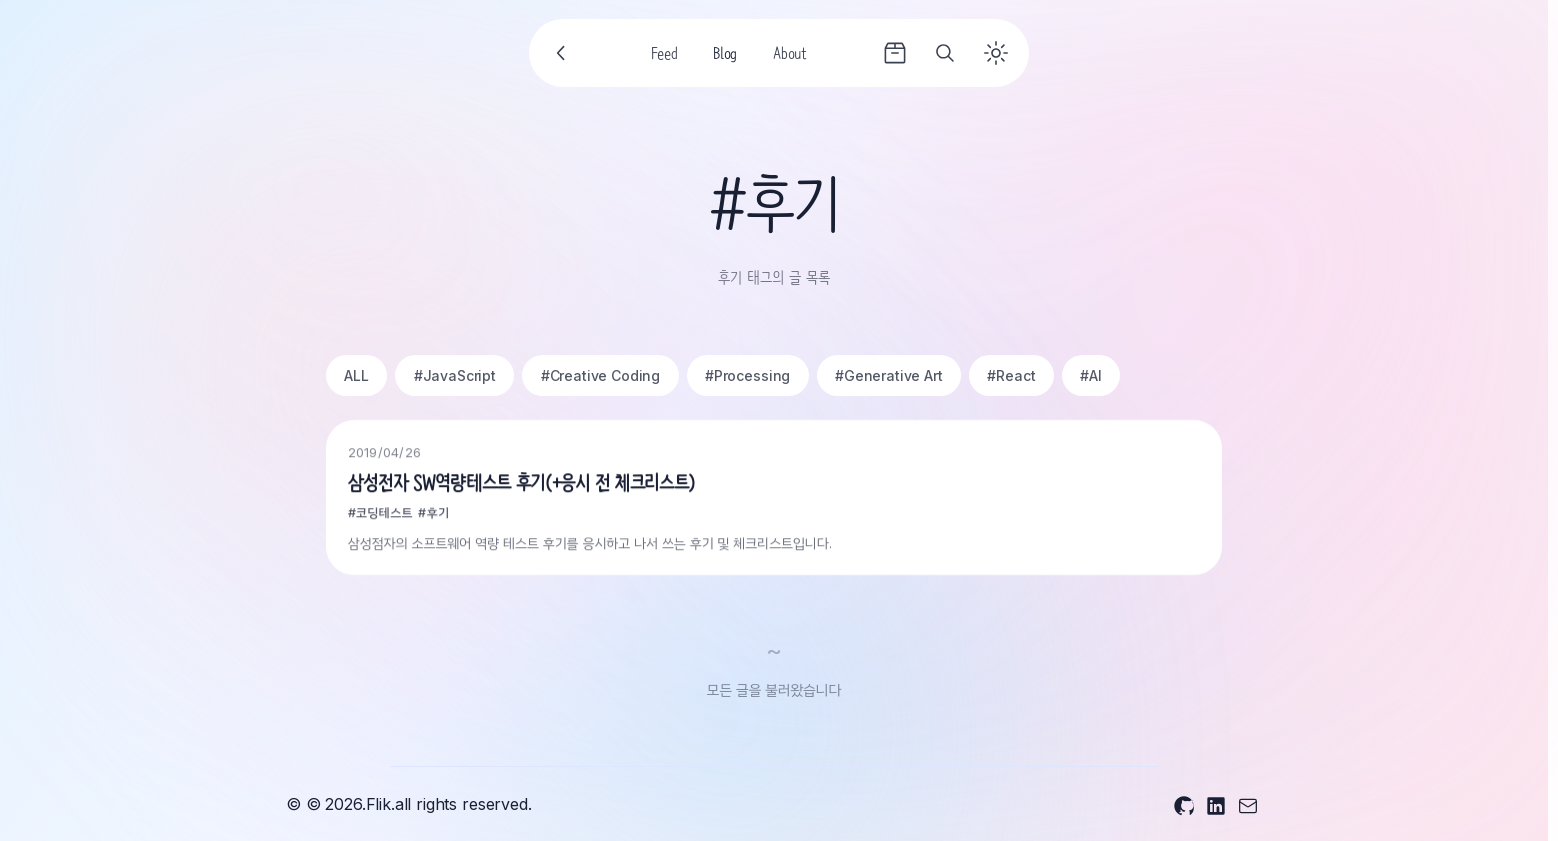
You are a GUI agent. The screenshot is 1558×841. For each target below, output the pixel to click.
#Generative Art (889, 375)
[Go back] (562, 53)
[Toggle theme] (996, 53)
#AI (1091, 375)
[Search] (945, 53)
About (789, 56)
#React (1011, 375)
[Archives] (895, 53)
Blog (725, 56)
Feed (664, 56)
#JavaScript (455, 375)
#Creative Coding (600, 375)
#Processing (747, 375)
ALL (356, 375)
